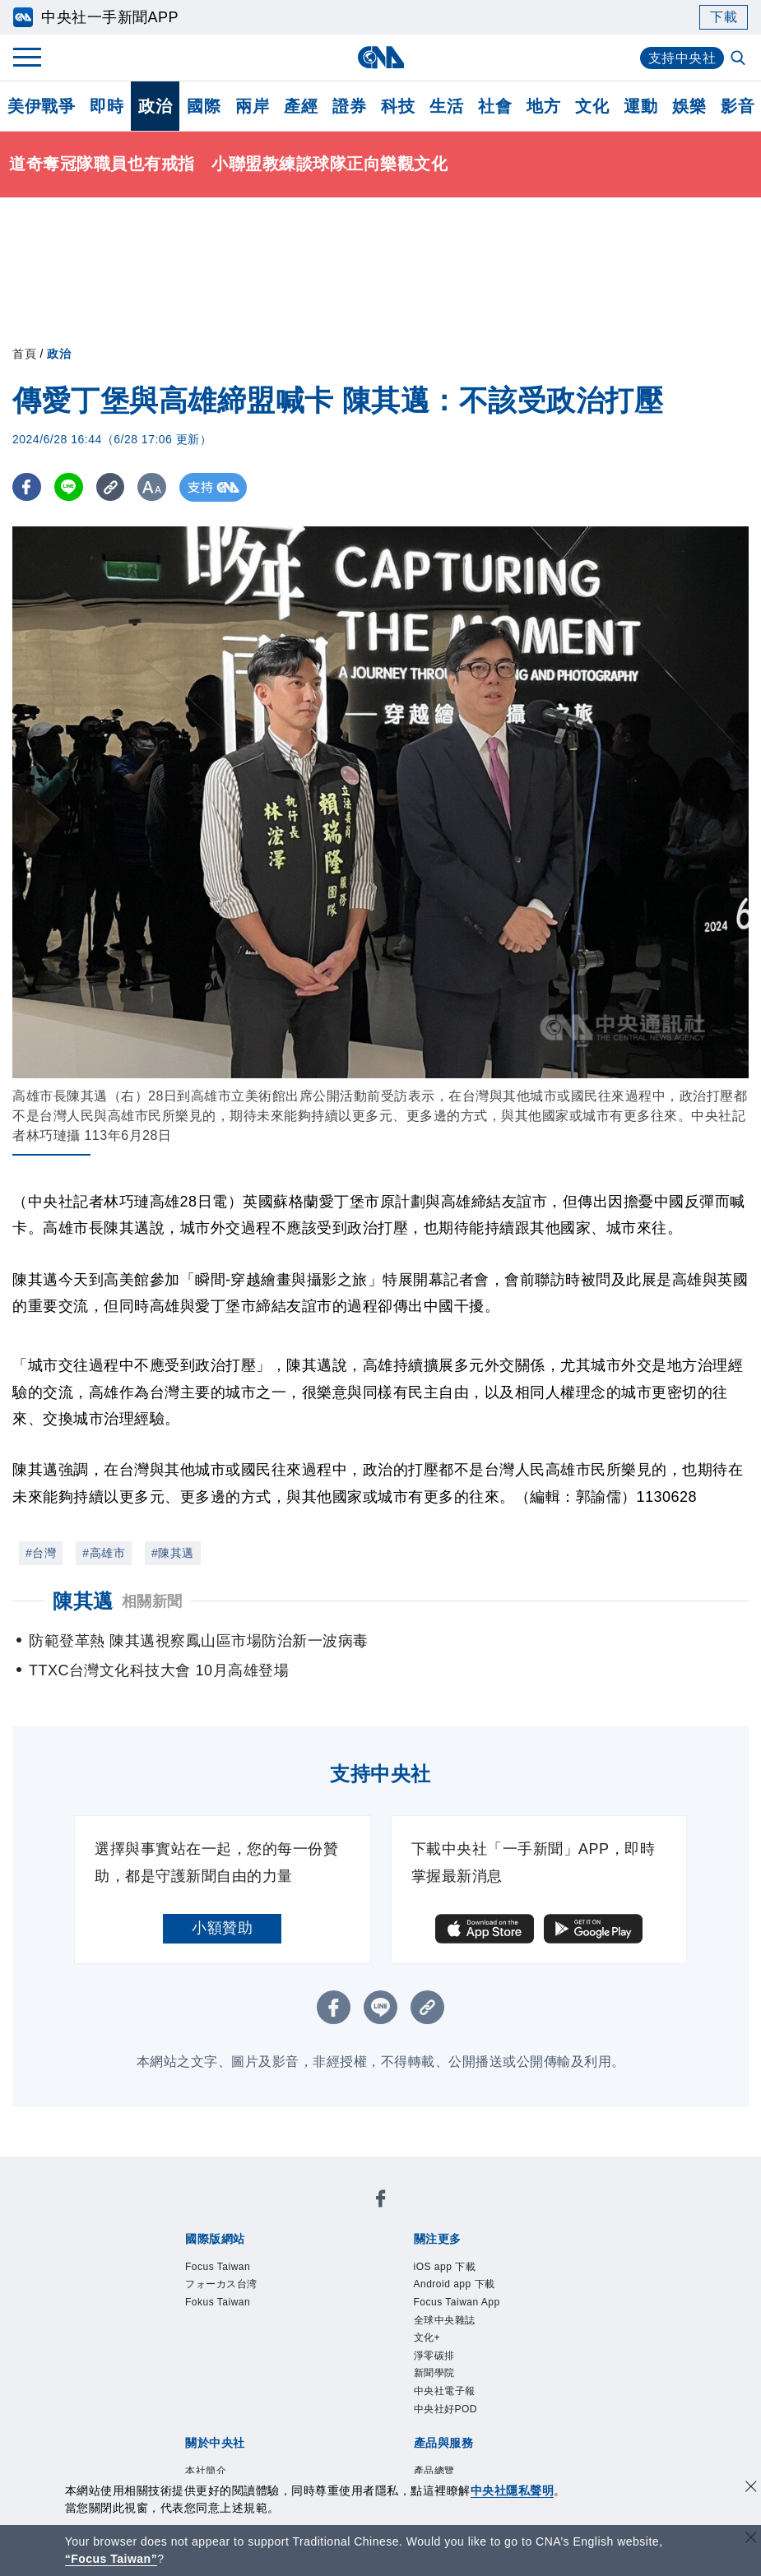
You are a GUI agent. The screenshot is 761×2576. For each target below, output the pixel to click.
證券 (349, 106)
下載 (723, 17)
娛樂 (689, 106)
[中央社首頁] (380, 57)
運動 (640, 106)
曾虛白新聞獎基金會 (221, 2458)
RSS (168, 2414)
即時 (106, 106)
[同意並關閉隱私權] (751, 2488)
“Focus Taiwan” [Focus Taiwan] (111, 2558)
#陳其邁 (172, 1552)
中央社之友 (571, 2392)
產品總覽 (182, 2392)
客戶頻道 (243, 2392)
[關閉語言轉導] (751, 2539)
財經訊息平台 (441, 2392)
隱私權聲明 (190, 2347)
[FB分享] (26, 487)
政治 (155, 106)
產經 (301, 106)
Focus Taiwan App (426, 2258)
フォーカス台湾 (301, 2214)
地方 (543, 106)
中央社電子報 (344, 2281)
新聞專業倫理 (471, 2325)
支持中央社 (682, 58)
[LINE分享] (68, 487)
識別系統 (243, 2325)
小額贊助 (222, 1928)
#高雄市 (103, 1552)
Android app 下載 (303, 2258)
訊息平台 (365, 2392)
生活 (446, 106)
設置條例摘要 (380, 2325)
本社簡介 (182, 2325)
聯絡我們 (259, 2347)
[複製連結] (110, 487)
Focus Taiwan (200, 2214)
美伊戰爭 (41, 106)
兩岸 (252, 106)
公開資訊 (304, 2325)
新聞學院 (268, 2281)
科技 (398, 106)
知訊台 (510, 2392)
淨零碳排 (207, 2281)
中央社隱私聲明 (513, 2490)
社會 (495, 106)
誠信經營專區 (563, 2325)
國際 (203, 106)
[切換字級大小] (152, 487)
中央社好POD (437, 2281)
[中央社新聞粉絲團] (157, 2169)
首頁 (24, 353)
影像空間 (304, 2392)
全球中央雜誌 (535, 2258)
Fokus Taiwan (401, 2214)
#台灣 (41, 1552)
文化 (592, 106)
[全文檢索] (740, 59)
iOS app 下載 (198, 2258)
